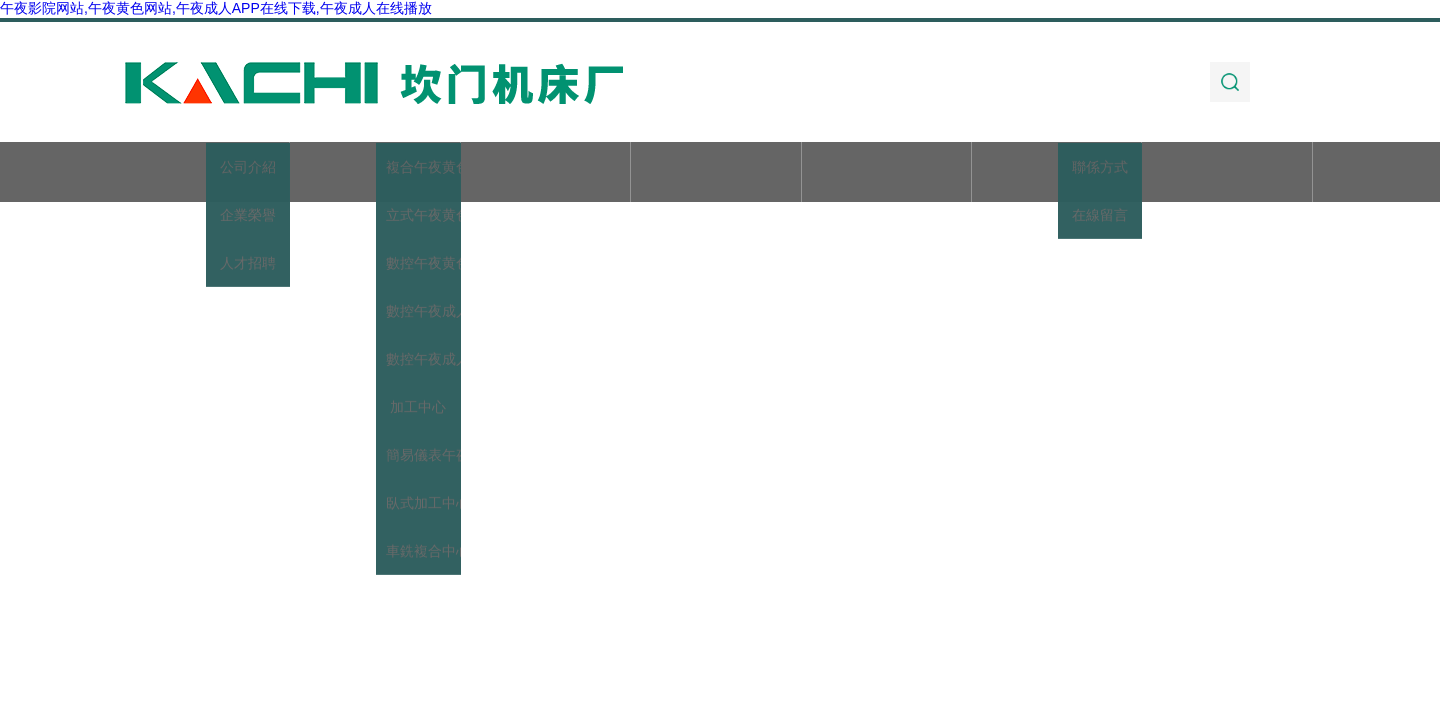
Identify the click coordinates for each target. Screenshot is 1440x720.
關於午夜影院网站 (375, 173)
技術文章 (886, 173)
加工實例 (1057, 173)
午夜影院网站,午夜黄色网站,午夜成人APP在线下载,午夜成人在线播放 (216, 8)
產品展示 (545, 173)
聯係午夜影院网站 (1227, 173)
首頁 (205, 173)
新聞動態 (716, 173)
